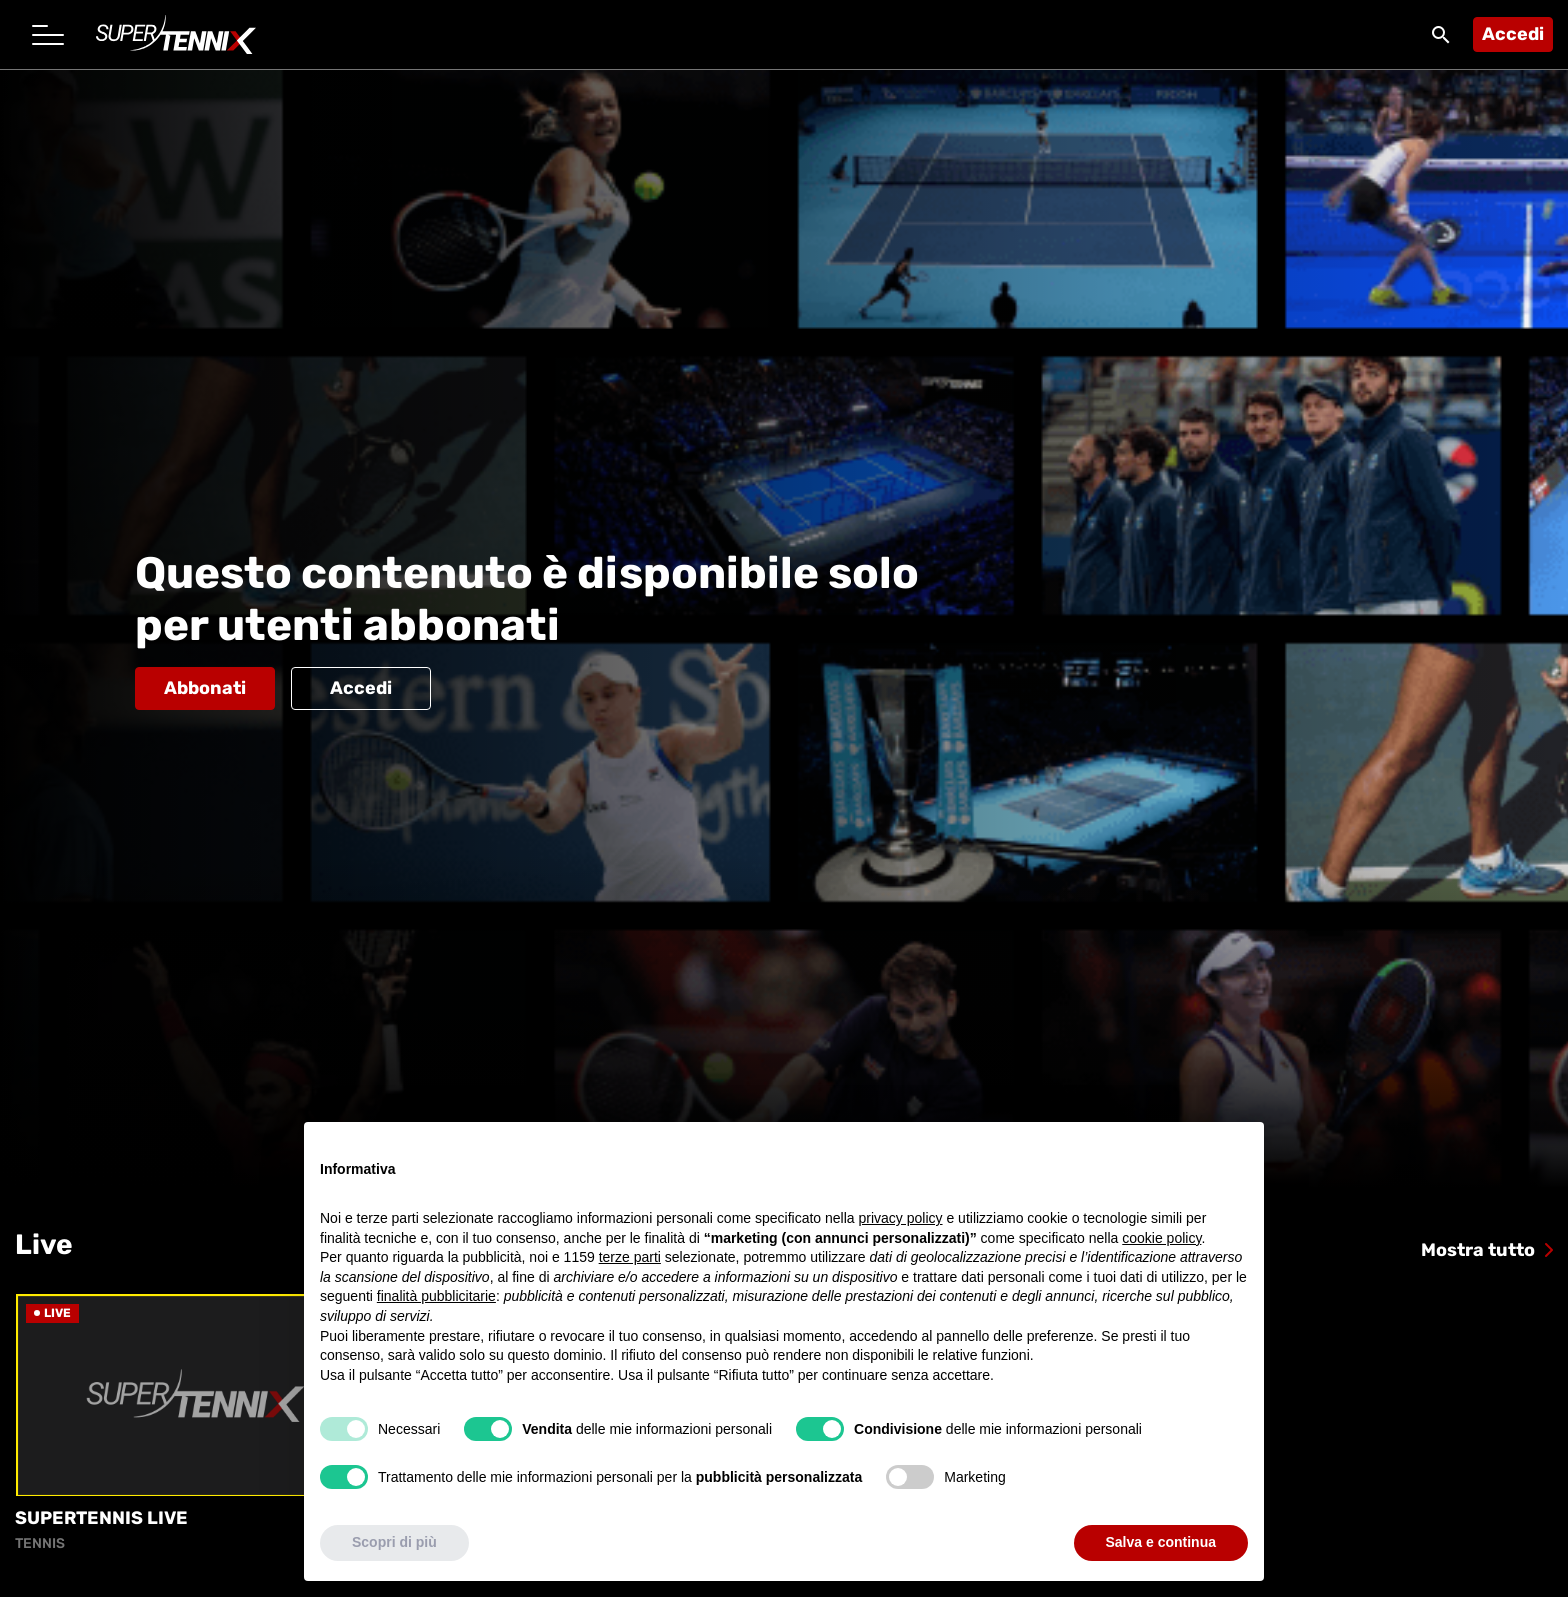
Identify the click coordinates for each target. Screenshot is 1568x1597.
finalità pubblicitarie (436, 1296)
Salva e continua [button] (1161, 1542)
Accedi (1513, 34)
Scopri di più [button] (394, 1542)
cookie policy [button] (1161, 1238)
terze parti (630, 1257)
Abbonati (205, 688)
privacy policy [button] (901, 1218)
